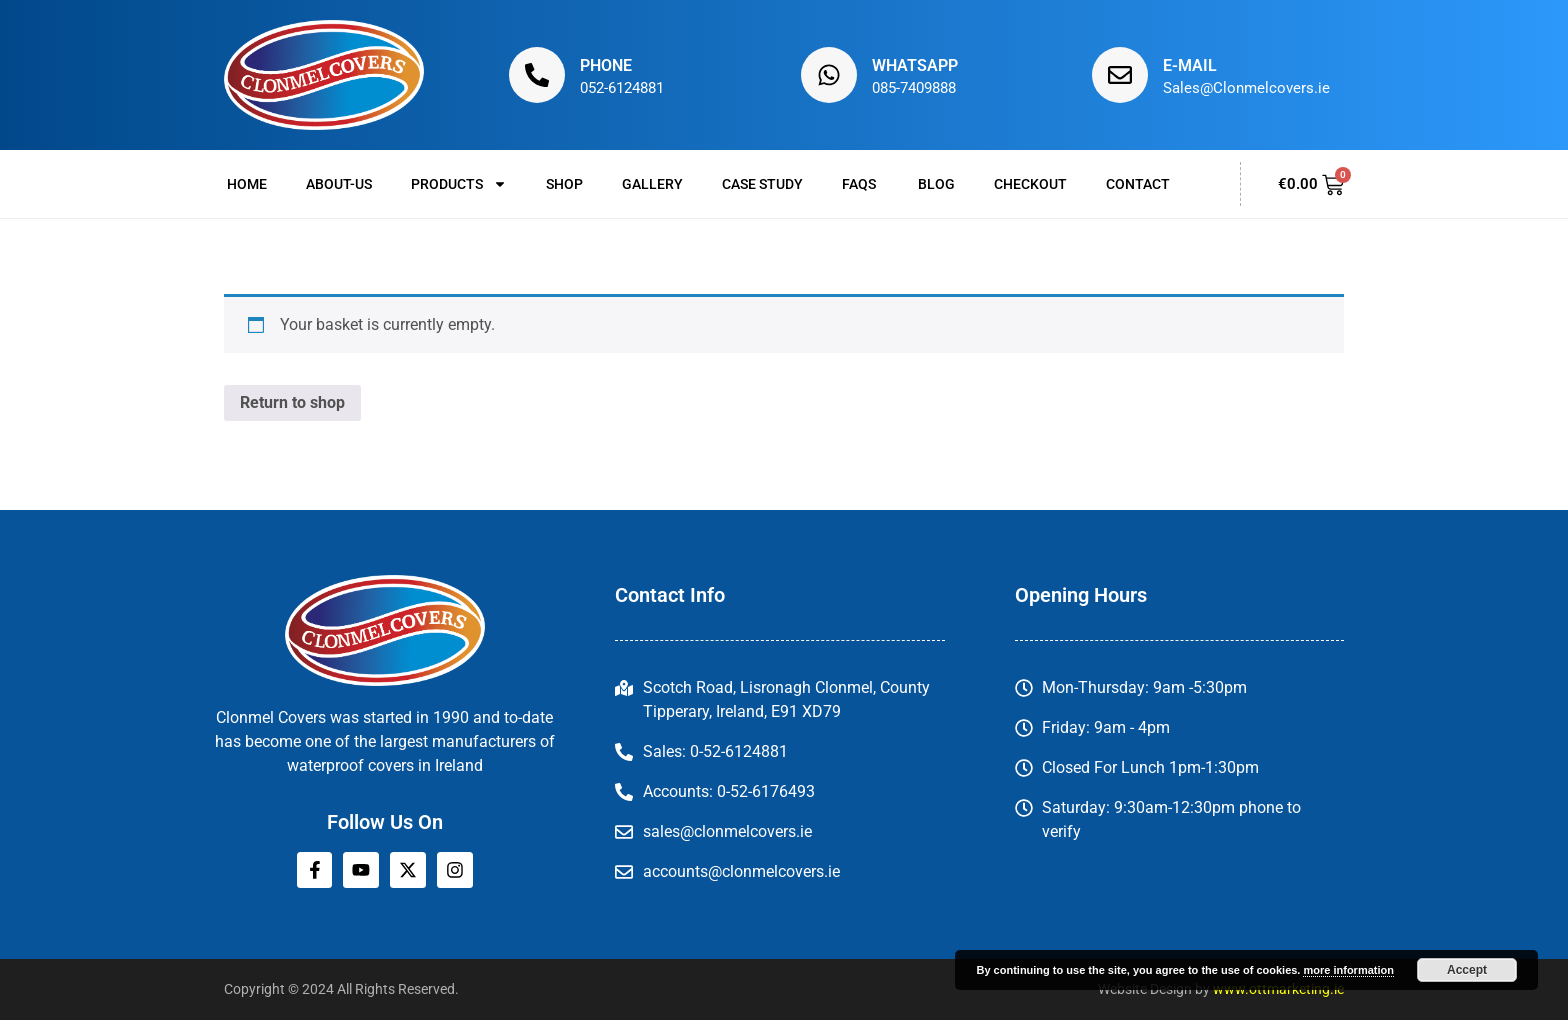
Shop (564, 184)
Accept (1467, 970)
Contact (1138, 184)
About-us (339, 184)
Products (459, 184)
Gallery (652, 184)
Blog (936, 184)
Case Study (762, 184)
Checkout (1030, 184)
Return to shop (292, 402)
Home (247, 184)
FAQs (860, 184)
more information (1348, 970)
